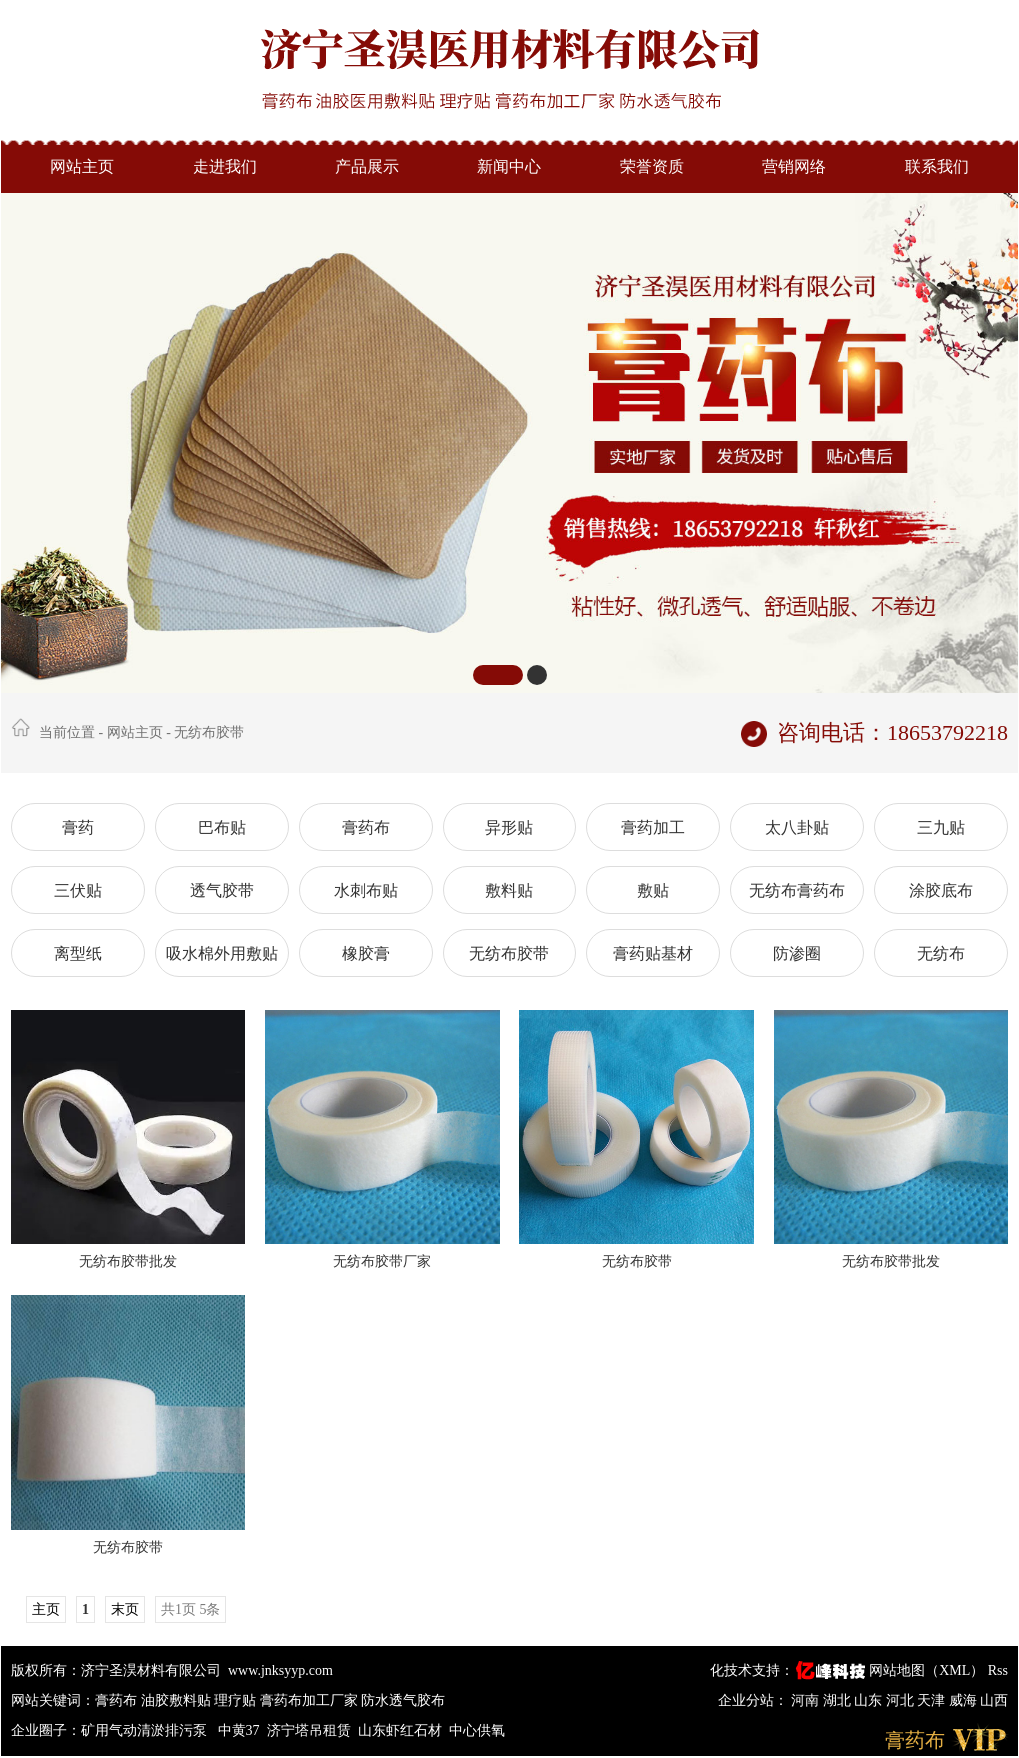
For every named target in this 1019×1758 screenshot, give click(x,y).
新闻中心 (509, 166)
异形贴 (509, 827)
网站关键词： (53, 1700)
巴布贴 (222, 827)
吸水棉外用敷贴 (222, 953)
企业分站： (753, 1700)
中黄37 (239, 1730)
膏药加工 (653, 827)
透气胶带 (222, 890)
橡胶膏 (366, 953)
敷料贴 (509, 890)
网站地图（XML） (926, 1670)
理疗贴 (235, 1700)
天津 (933, 1700)
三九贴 (941, 827)
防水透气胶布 (403, 1700)
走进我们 (225, 166)
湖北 (839, 1700)
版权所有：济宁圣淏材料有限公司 (116, 1670)
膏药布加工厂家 (309, 1700)
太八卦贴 (797, 827)
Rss (998, 1670)
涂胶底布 (941, 890)
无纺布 (941, 953)
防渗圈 (797, 953)
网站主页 (82, 166)
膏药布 (366, 827)
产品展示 (367, 166)
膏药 (78, 827)
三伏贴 (78, 890)
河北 (902, 1700)
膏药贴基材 (653, 953)
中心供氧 (477, 1730)
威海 (965, 1700)
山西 (994, 1700)
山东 (870, 1700)
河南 (807, 1700)
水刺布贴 (366, 890)
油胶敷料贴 (176, 1700)
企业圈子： (46, 1730)
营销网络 (794, 166)
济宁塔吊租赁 (309, 1730)
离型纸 (78, 953)
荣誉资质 (652, 166)
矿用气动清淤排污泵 (146, 1730)
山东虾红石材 (400, 1730)
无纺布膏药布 (797, 890)
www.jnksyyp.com (280, 1670)
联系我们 (937, 166)
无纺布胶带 (209, 732)
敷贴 (653, 890)
